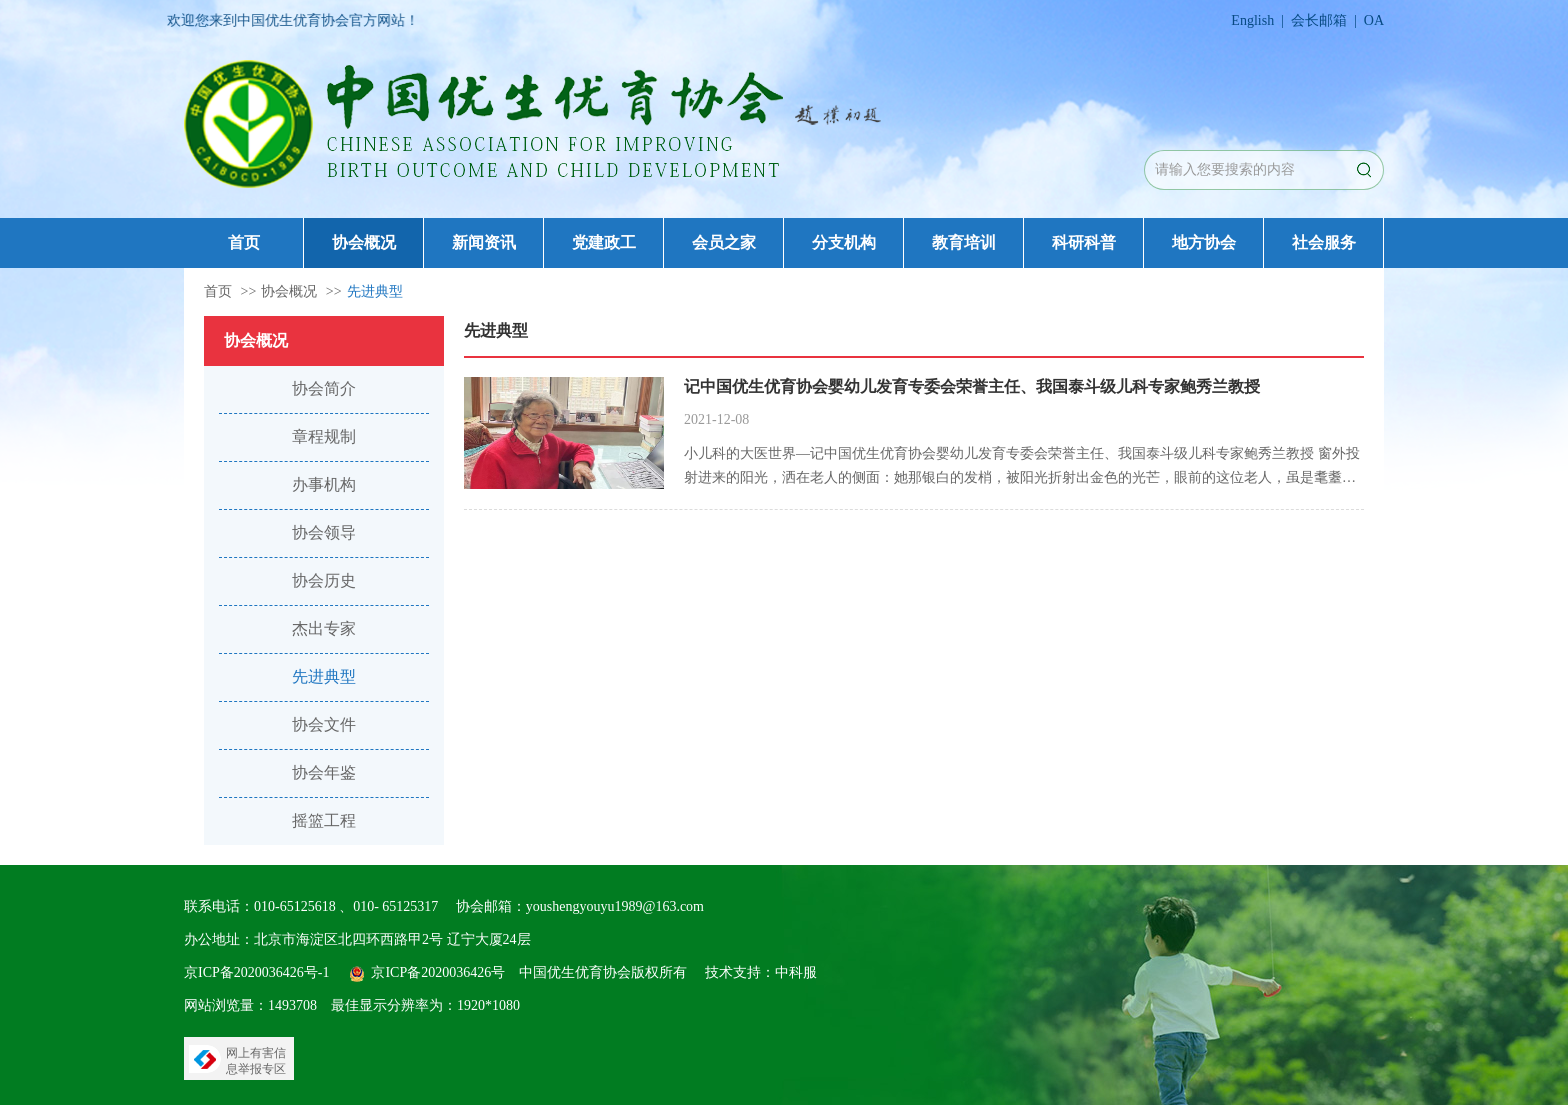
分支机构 (844, 242)
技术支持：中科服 (761, 972)
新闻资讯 (484, 242)
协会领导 (324, 532)
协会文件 (324, 724)
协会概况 (364, 242)
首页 (244, 242)
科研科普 (1084, 242)
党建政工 (604, 242)
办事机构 (324, 484)
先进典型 (375, 291)
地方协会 (1204, 242)
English (1252, 20)
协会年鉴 (324, 772)
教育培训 (964, 242)
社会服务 (1324, 242)
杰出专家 (324, 628)
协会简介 (324, 388)
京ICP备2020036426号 (438, 972)
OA (1374, 20)
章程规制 (324, 436)
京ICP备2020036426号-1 (256, 972)
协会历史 (324, 580)
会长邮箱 (1319, 20)
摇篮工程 (324, 820)
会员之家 (724, 242)
